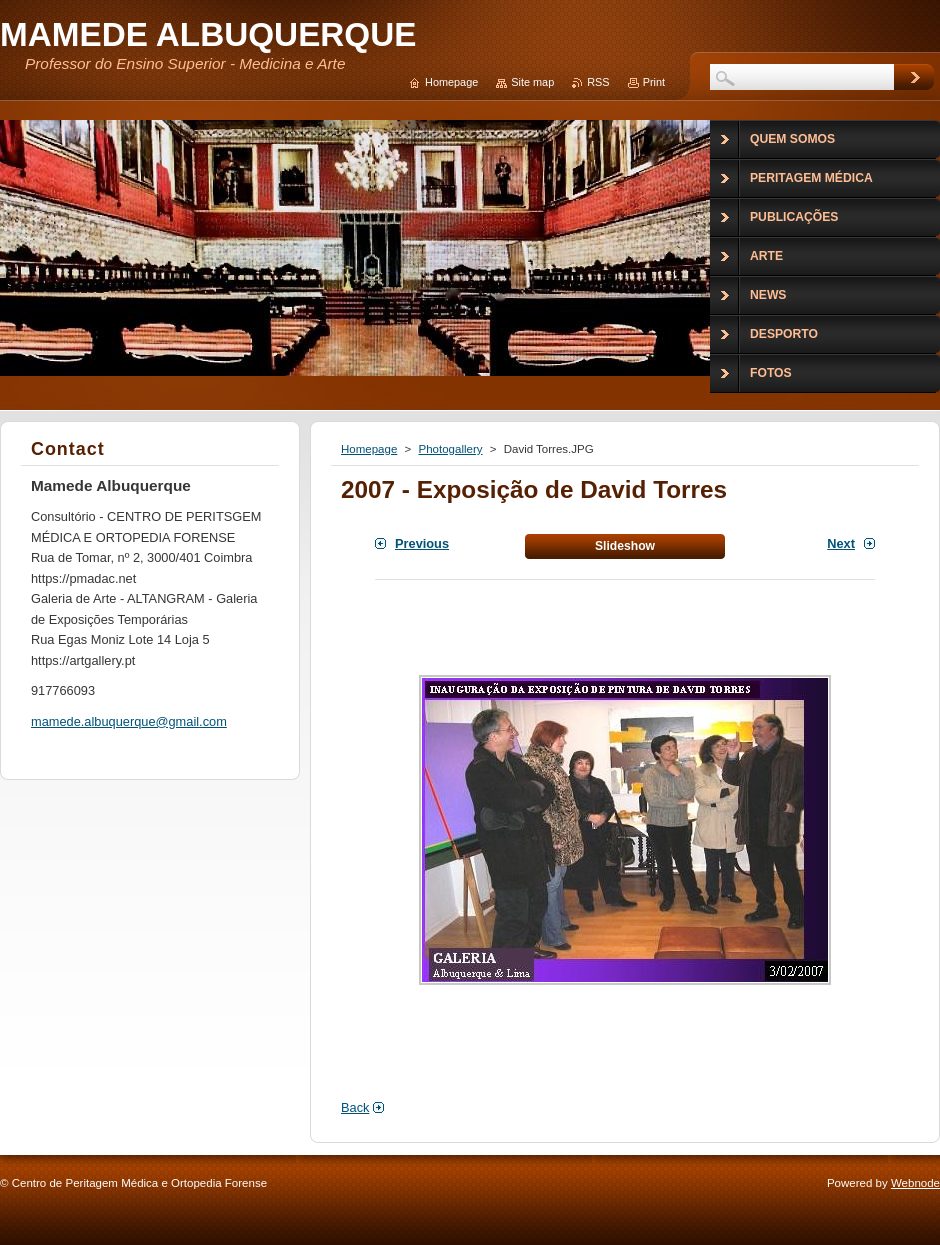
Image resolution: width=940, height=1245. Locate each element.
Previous (422, 543)
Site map (532, 82)
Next (841, 543)
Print (654, 82)
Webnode (915, 1183)
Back (355, 1107)
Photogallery (450, 449)
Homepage (369, 449)
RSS (598, 82)
